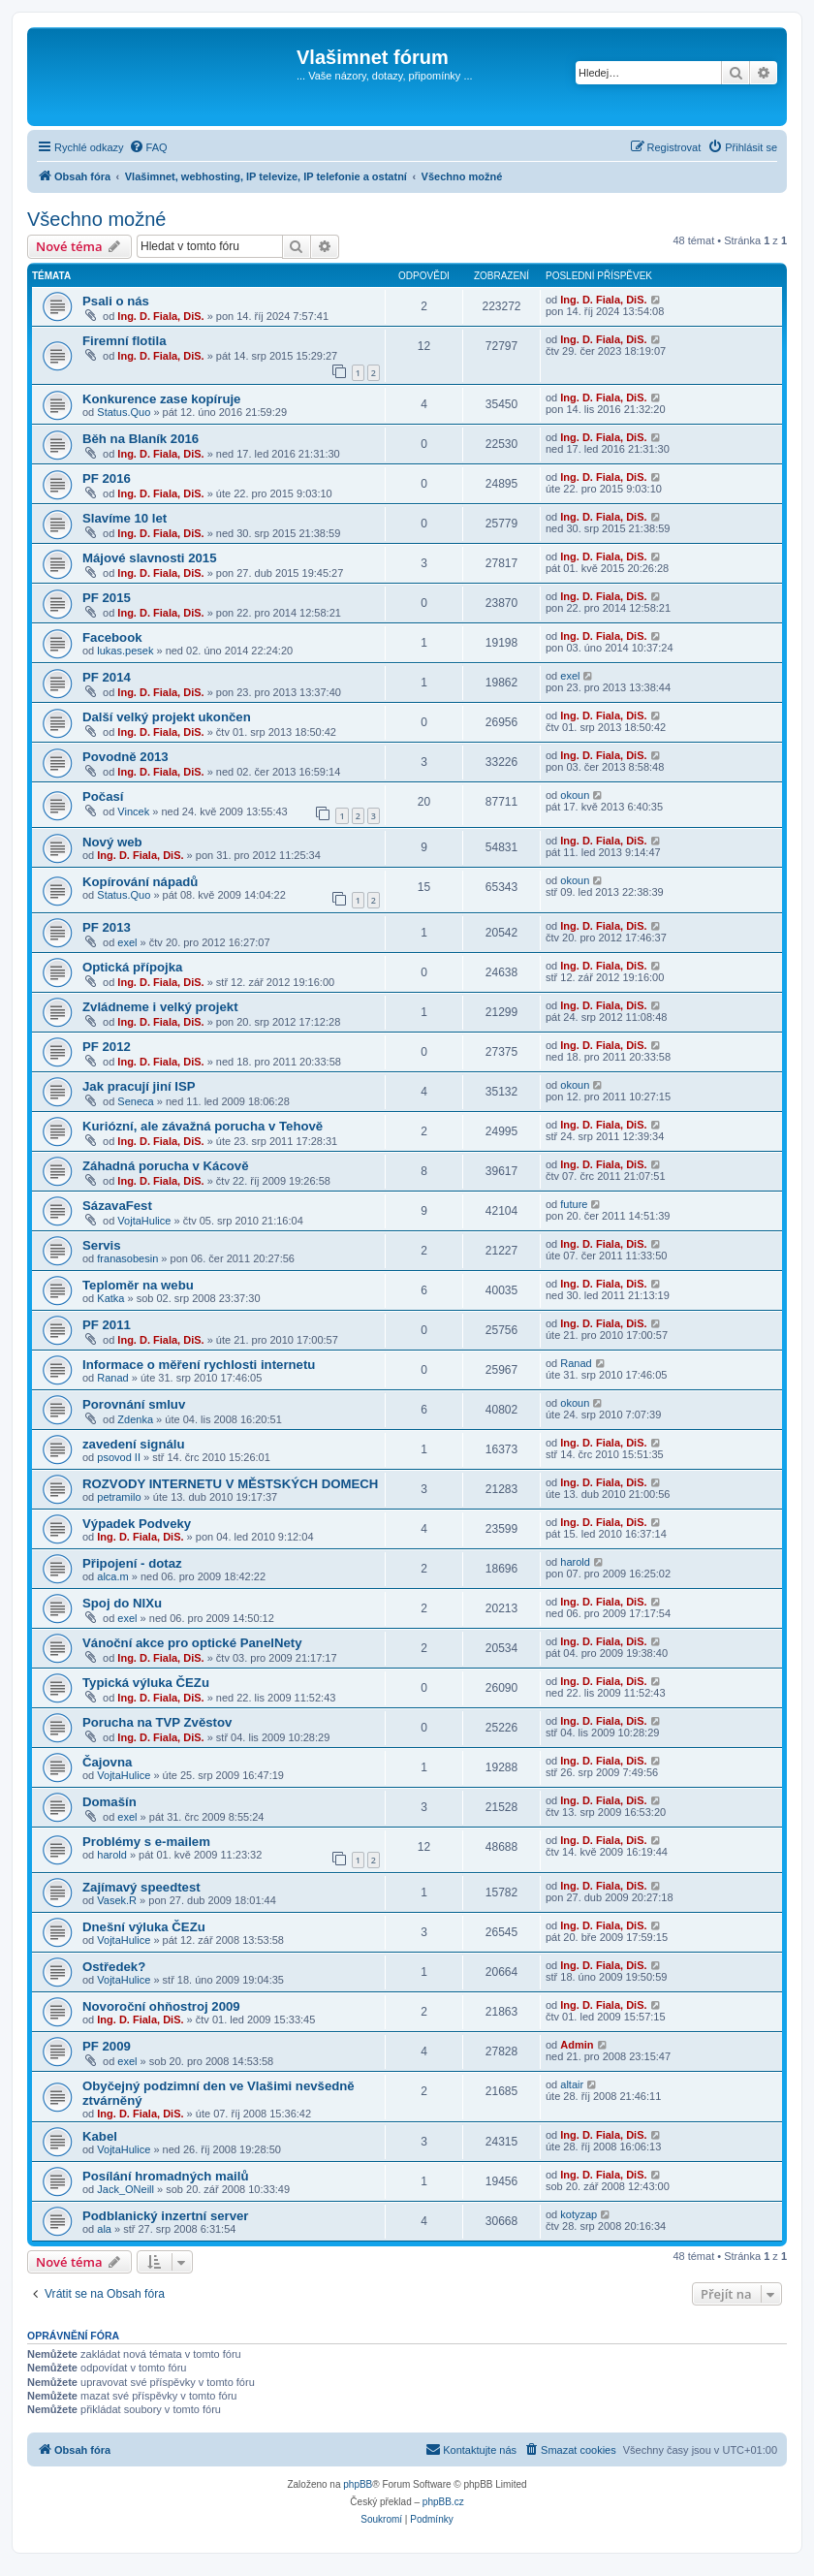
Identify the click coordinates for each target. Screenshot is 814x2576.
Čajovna (107, 1762)
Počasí (103, 796)
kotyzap (578, 2214)
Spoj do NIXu (122, 1603)
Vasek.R (117, 1900)
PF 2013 (106, 927)
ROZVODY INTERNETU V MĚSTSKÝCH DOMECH (230, 1484)
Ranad (112, 1377)
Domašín (109, 1802)
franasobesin (127, 1258)
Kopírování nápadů (140, 882)
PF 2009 (106, 2046)
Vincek (133, 811)
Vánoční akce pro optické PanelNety (191, 1643)
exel (569, 676)
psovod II (119, 1457)
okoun (574, 795)
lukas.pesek (125, 650)
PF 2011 (106, 1325)
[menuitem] (148, 147)
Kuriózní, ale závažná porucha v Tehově (202, 1126)
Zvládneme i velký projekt (160, 1007)
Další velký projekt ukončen (166, 717)
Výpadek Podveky (136, 1523)
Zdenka (135, 1419)
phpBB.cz (443, 2501)
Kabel (99, 2136)
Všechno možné (96, 219)
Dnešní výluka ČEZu (143, 1927)
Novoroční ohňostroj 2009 (161, 2006)
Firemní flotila (124, 341)
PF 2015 (106, 597)
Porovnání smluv (133, 1404)
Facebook (112, 637)
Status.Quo (123, 412)
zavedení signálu (133, 1444)
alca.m (112, 1576)
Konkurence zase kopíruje (161, 399)
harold (575, 1562)
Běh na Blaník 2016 (140, 438)
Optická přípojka (132, 967)
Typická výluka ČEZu (145, 1682)
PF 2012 (106, 1046)
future (573, 1204)
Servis (101, 1245)
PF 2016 (106, 478)
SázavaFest (117, 1205)
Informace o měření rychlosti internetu (198, 1364)
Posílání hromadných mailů (165, 2176)
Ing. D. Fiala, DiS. (160, 316)
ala (104, 2229)
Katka (110, 1298)
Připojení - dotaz (132, 1563)
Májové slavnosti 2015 (149, 558)
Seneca (135, 1101)
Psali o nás (115, 301)
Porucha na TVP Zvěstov (157, 1722)
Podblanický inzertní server (165, 2216)
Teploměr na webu (138, 1285)
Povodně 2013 (125, 756)
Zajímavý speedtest (141, 1887)
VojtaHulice (144, 1220)
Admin (576, 2045)
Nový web (112, 842)
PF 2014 (106, 677)
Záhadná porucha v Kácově (165, 1166)
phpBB (357, 2484)
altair (571, 2084)
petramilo (119, 1497)
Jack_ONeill (125, 2189)
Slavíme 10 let (124, 518)
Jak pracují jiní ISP (139, 1086)
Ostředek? (113, 1966)
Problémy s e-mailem (146, 1841)
